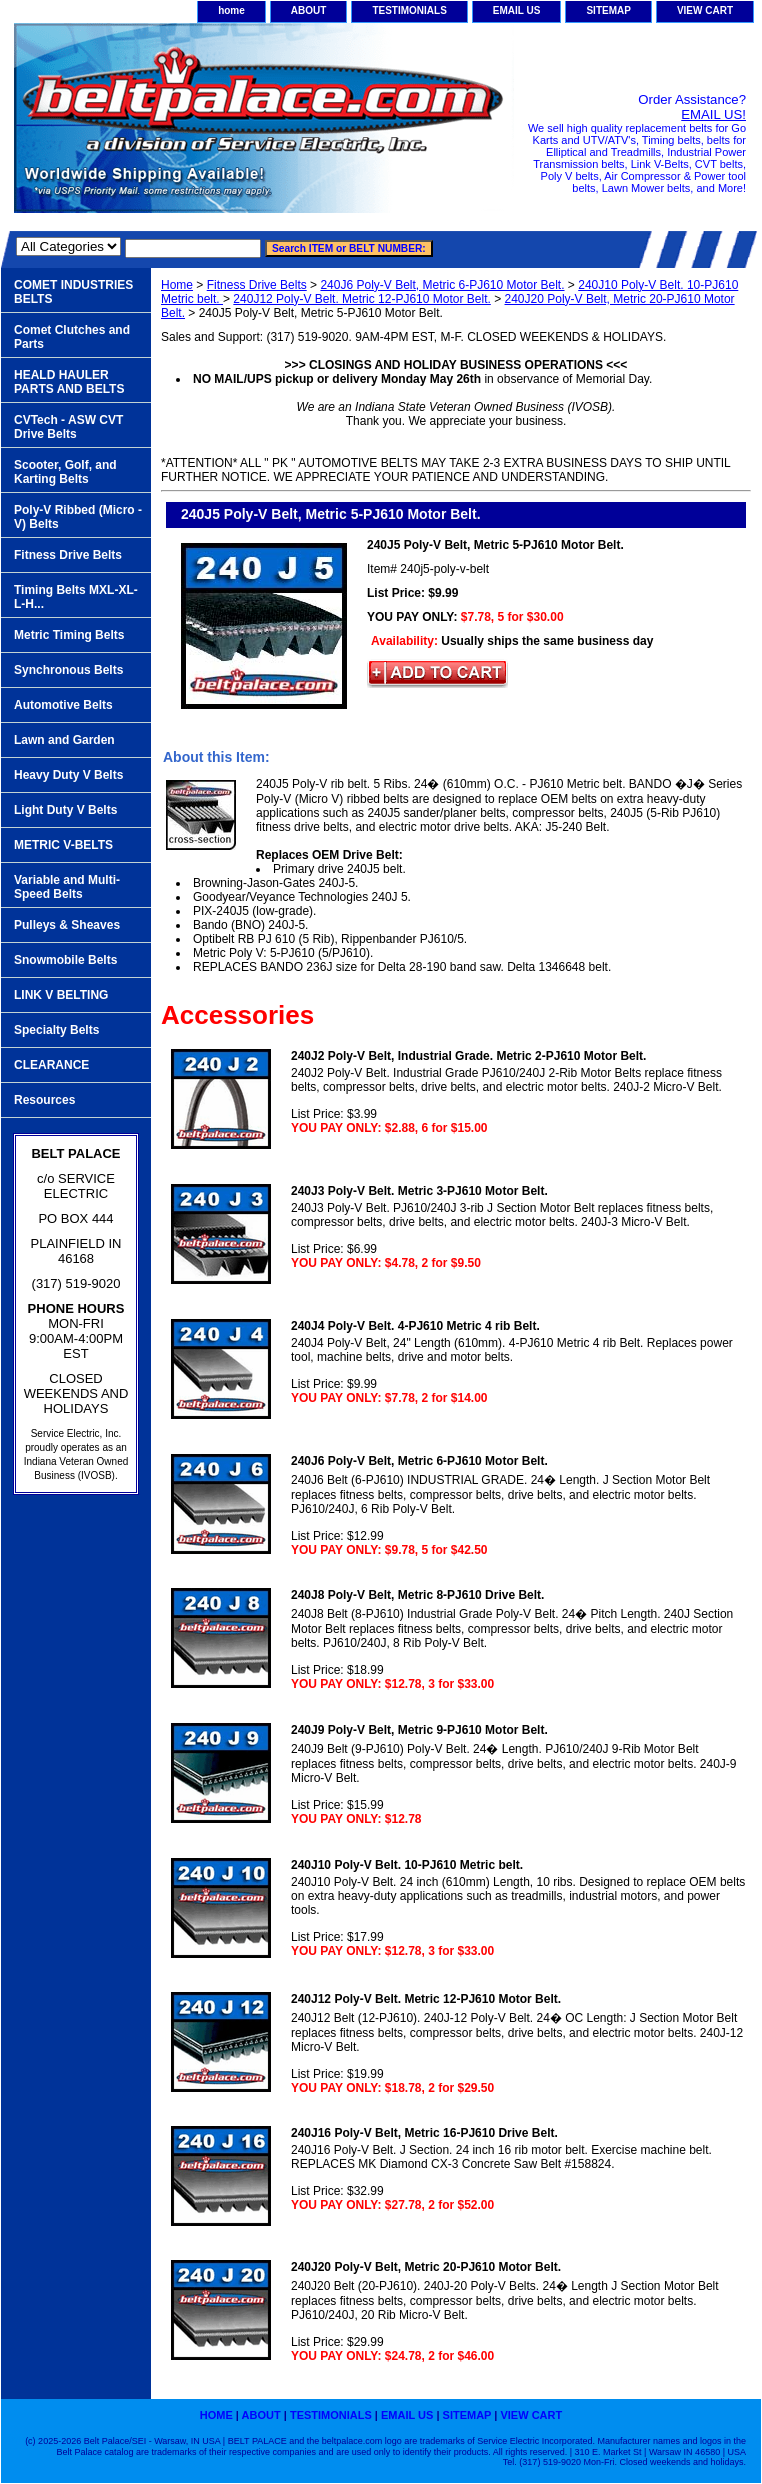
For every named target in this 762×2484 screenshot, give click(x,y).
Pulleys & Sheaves (67, 925)
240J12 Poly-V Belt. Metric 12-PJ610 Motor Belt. (361, 299)
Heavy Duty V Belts (68, 775)
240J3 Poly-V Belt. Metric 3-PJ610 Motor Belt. (419, 1191)
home (231, 10)
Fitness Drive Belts (257, 285)
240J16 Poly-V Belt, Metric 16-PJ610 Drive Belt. (424, 2133)
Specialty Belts (56, 1030)
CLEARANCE (51, 1065)
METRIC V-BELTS (63, 845)
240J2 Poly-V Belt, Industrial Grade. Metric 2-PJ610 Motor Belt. (468, 1056)
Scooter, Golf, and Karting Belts (65, 472)
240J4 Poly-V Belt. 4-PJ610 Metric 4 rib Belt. (415, 1326)
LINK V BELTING (61, 995)
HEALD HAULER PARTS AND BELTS (69, 382)
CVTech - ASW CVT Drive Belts (68, 427)
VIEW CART (705, 10)
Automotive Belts (63, 705)
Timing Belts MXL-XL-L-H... (76, 597)
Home (177, 285)
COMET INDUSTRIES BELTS (73, 292)
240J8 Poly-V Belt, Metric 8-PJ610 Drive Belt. (417, 1595)
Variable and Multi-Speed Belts (67, 887)
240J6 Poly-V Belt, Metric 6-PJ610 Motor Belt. (442, 285)
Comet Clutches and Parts (72, 337)
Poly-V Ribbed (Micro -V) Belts (78, 517)
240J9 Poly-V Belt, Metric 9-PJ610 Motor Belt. (419, 1730)
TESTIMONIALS (409, 10)
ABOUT (309, 10)
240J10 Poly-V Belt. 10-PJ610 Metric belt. (407, 1865)
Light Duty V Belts (65, 810)
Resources (44, 1100)
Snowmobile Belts (65, 960)
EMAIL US (517, 10)
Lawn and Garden (64, 740)
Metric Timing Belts (69, 635)
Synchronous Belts (68, 670)
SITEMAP (608, 10)
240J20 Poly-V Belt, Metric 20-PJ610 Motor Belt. (426, 2267)
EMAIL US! (713, 114)
